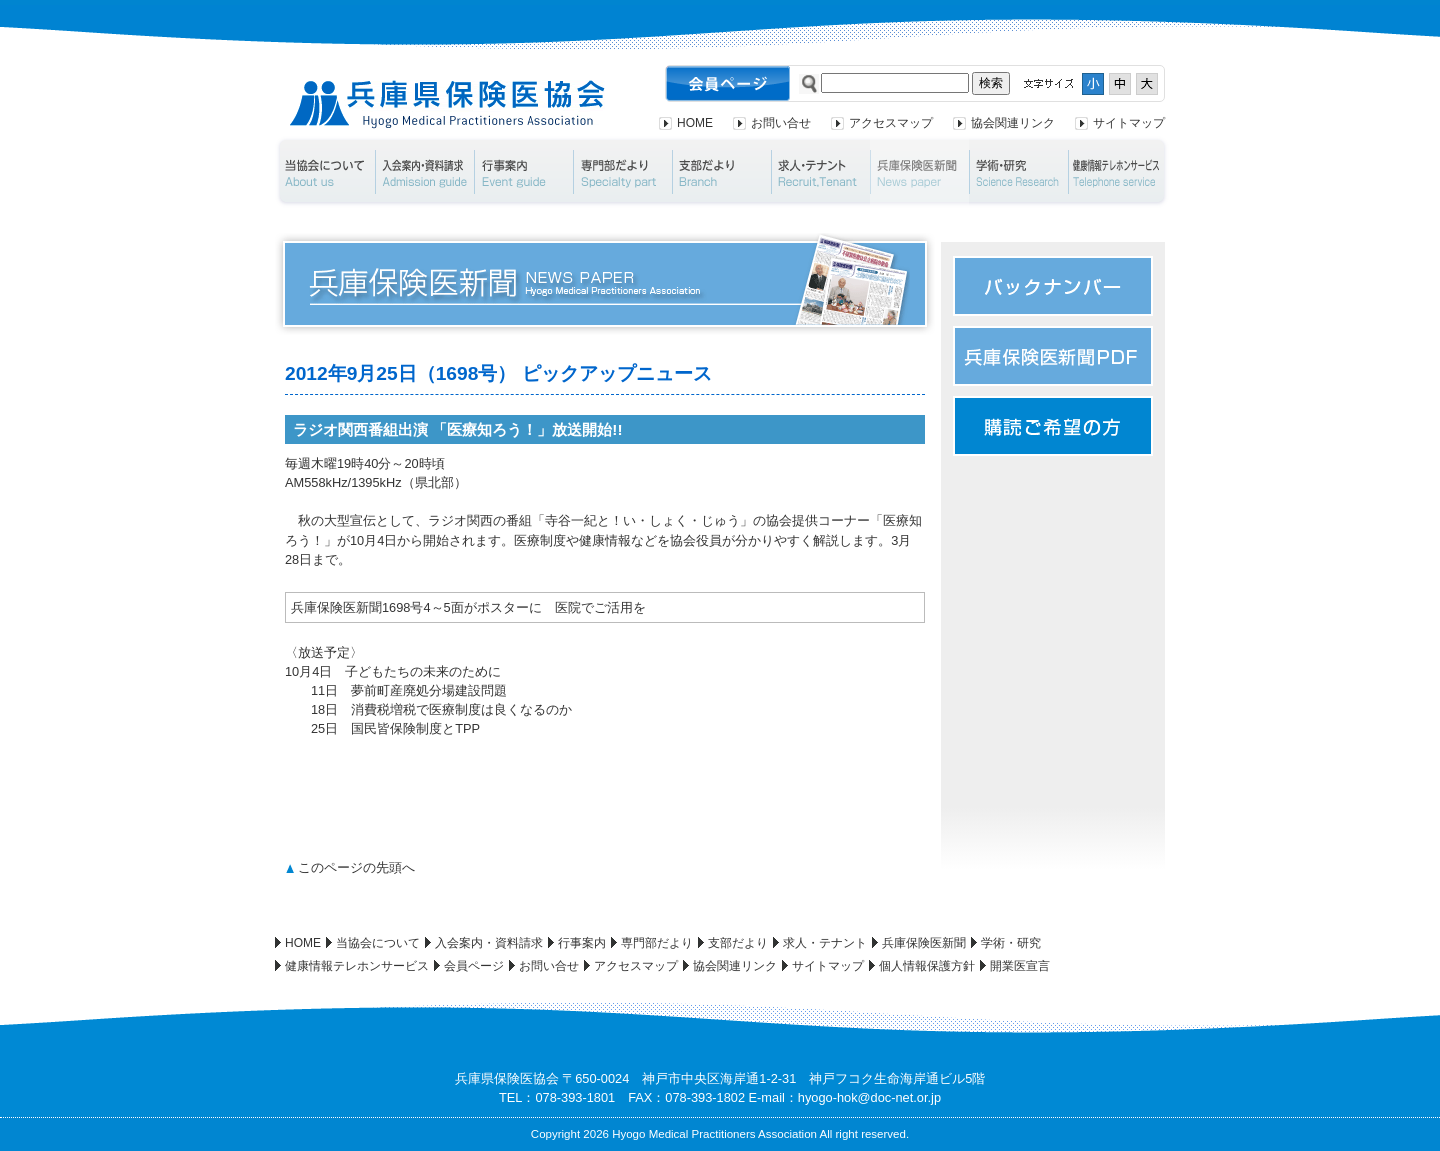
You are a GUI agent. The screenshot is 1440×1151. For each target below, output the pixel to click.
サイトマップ (1129, 123)
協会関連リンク (1013, 123)
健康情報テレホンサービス (1119, 172)
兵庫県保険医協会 (447, 104)
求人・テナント (820, 172)
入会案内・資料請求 (424, 172)
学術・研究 (1018, 172)
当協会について (324, 172)
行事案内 (523, 172)
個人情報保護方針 (927, 966)
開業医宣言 (1020, 966)
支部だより (721, 172)
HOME (695, 123)
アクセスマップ (891, 123)
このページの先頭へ (356, 867)
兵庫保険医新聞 (919, 172)
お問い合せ (781, 123)
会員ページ (474, 966)
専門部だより (622, 172)
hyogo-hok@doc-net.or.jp (869, 1097)
